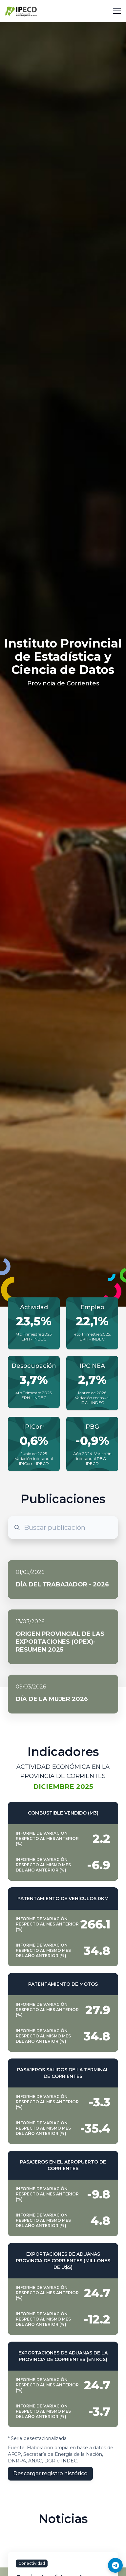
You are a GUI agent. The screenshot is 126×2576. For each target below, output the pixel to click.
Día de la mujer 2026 (52, 1699)
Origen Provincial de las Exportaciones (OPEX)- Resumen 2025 (60, 1641)
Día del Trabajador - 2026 (62, 1584)
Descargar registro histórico (50, 2473)
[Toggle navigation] (117, 11)
